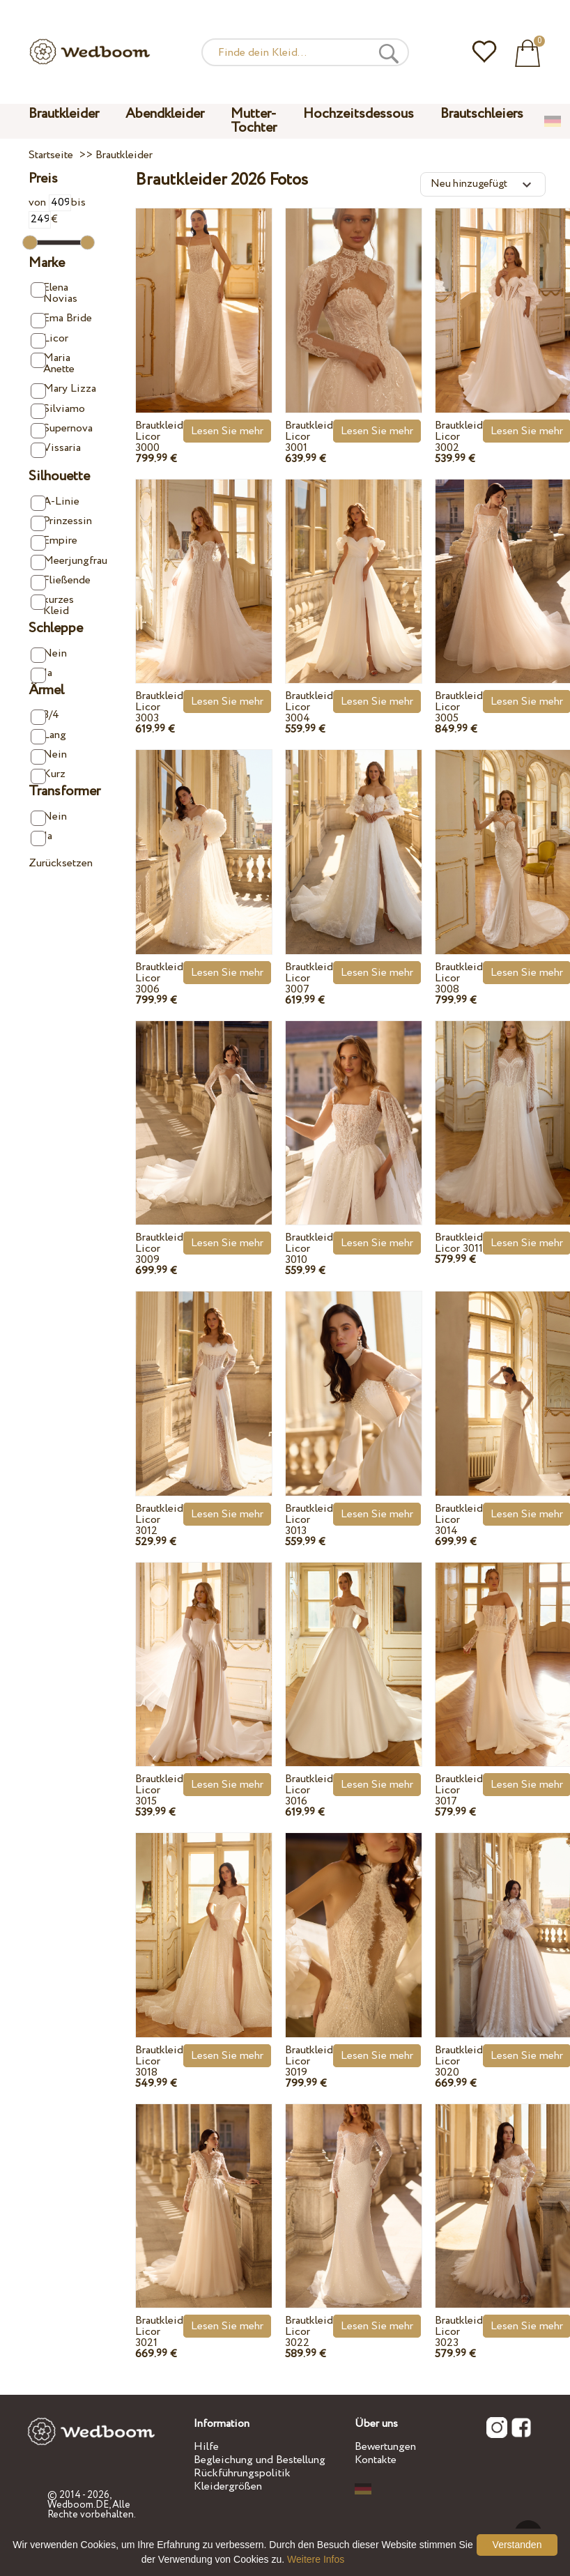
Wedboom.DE (78, 2505)
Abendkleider (164, 114)
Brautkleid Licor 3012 (159, 1520)
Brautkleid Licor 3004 (309, 707)
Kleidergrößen (228, 2486)
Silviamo (58, 409)
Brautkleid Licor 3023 (459, 2332)
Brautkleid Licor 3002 (459, 436)
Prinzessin (61, 521)
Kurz (48, 774)
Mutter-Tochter (254, 121)
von (50, 202)
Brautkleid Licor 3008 (459, 978)
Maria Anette (53, 363)
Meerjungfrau (65, 561)
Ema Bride (61, 319)
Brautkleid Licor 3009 (159, 1248)
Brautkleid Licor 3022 (309, 2332)
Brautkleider (64, 114)
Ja (41, 673)
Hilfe (206, 2447)
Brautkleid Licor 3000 (159, 436)
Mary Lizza (63, 389)
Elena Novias (54, 293)
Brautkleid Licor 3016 (309, 1790)
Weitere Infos (315, 2559)
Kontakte (375, 2460)
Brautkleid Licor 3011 (459, 1243)
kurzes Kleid (52, 605)
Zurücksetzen (61, 863)
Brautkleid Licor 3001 (309, 436)
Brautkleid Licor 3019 (309, 2061)
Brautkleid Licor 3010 (309, 1248)
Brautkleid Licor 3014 (459, 1520)
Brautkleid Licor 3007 (309, 978)
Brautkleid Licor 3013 (309, 1520)
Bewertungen (385, 2447)
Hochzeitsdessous (358, 114)
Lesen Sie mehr (227, 431)
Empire (54, 541)
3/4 (45, 715)
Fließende (61, 581)
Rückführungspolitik (242, 2473)
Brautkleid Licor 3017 (459, 1790)
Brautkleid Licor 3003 (159, 707)
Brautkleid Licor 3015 (159, 1790)
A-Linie (55, 502)
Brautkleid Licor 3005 (459, 707)
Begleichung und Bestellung (259, 2460)
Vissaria (56, 448)
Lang (48, 735)
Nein (49, 654)
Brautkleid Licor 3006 (159, 978)
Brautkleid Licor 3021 (159, 2332)
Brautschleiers (481, 114)
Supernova (62, 429)
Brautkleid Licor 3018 (159, 2061)
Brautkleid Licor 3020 (459, 2061)
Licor (49, 339)
